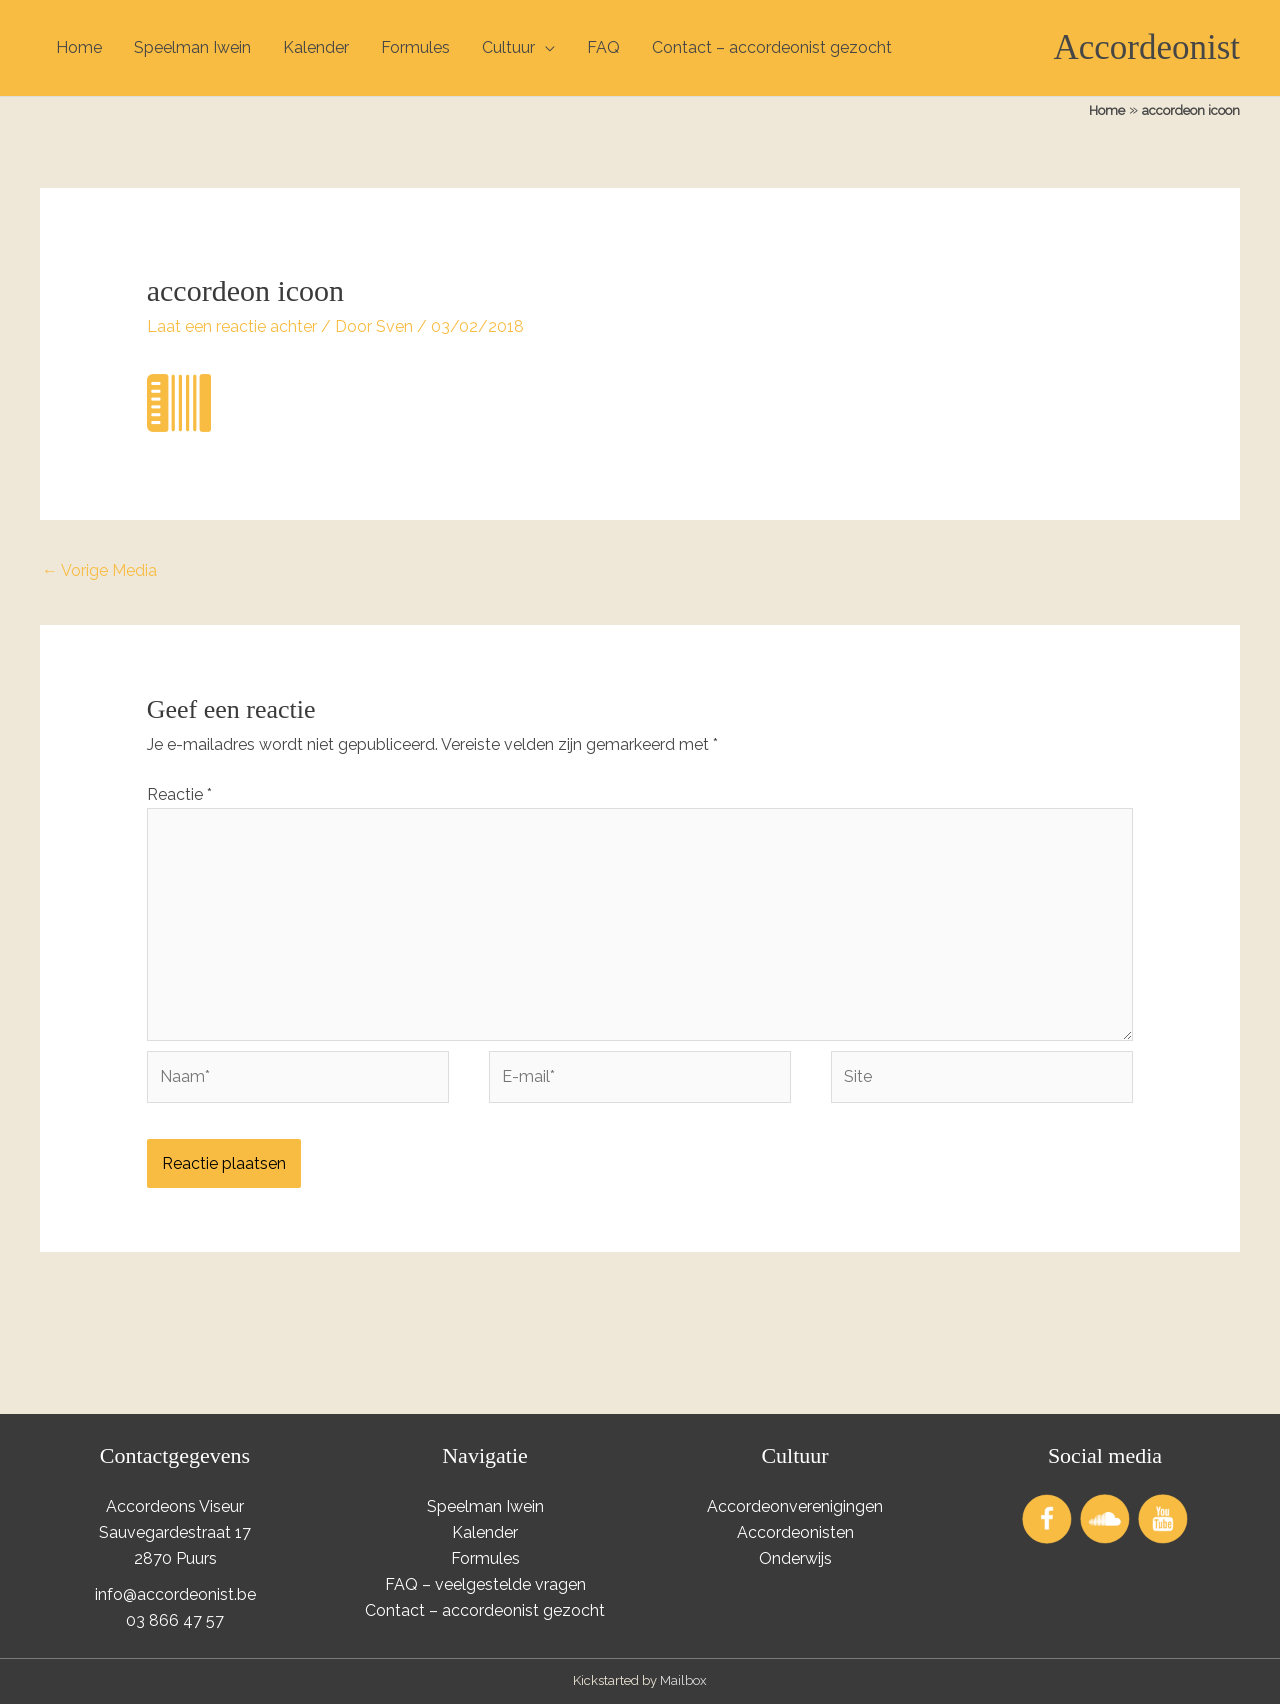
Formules (415, 47)
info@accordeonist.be (175, 1594)
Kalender (316, 47)
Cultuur (508, 47)
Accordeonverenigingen (795, 1506)
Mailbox (683, 1680)
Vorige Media (99, 570)
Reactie (179, 794)
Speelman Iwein (192, 47)
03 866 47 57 (175, 1620)
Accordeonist (1146, 47)
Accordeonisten (795, 1532)
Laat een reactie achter (232, 326)
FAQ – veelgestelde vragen (485, 1584)
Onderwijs (795, 1558)
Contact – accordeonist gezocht (772, 47)
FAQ (603, 47)
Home (79, 47)
